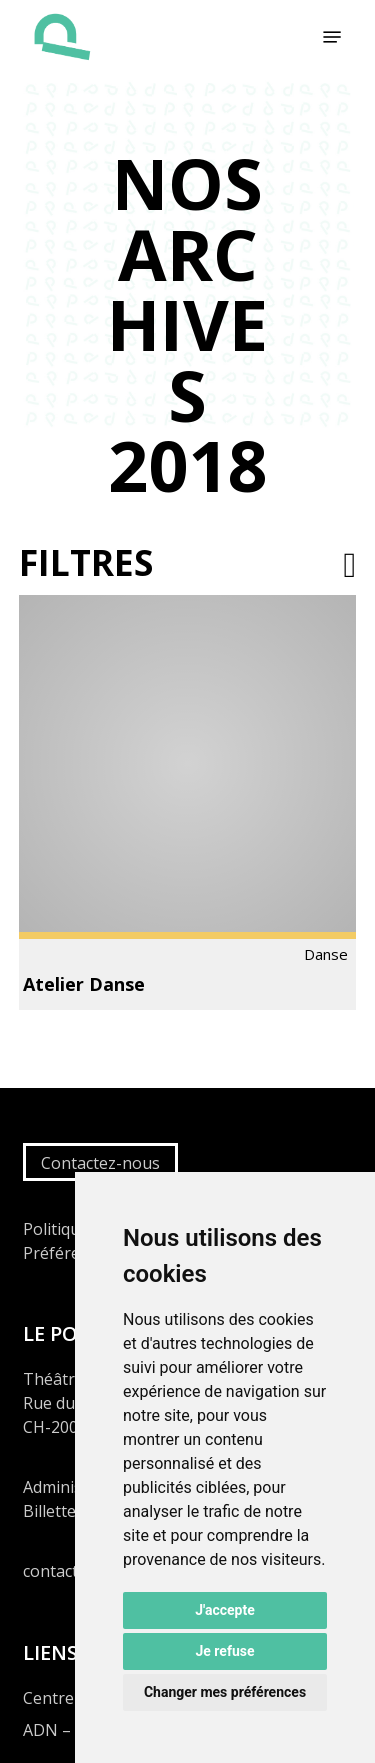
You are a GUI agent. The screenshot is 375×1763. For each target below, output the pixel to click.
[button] (332, 37)
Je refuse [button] (224, 1651)
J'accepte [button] (225, 1610)
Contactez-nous (100, 1163)
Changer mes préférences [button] (225, 1692)
